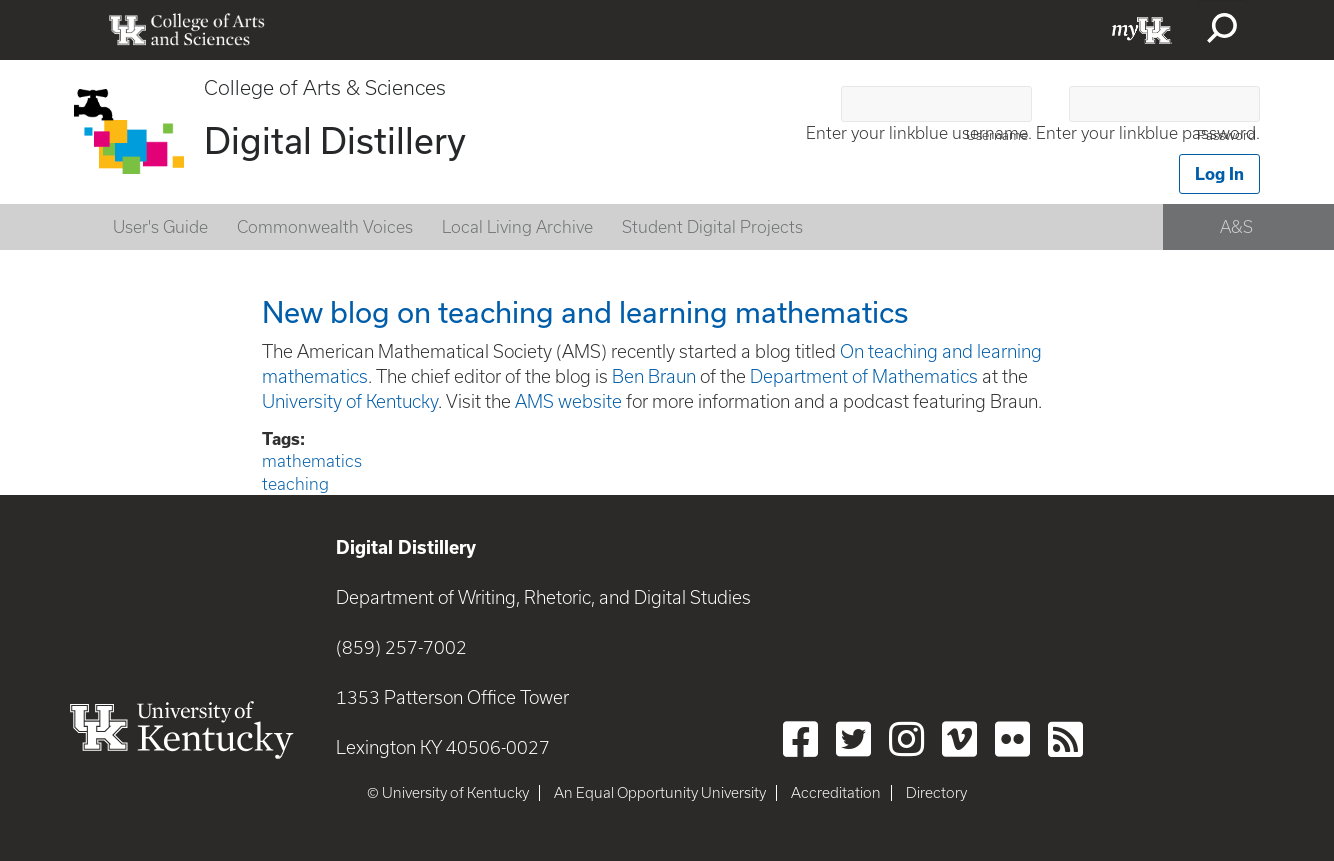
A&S (1236, 227)
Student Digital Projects (712, 227)
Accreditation (836, 793)
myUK (1142, 30)
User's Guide (160, 227)
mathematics (312, 461)
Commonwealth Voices (325, 227)
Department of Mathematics (864, 376)
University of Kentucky (350, 401)
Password (1226, 135)
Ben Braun (654, 376)
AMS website (568, 401)
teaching (295, 484)
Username (997, 135)
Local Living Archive (517, 227)
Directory (936, 793)
